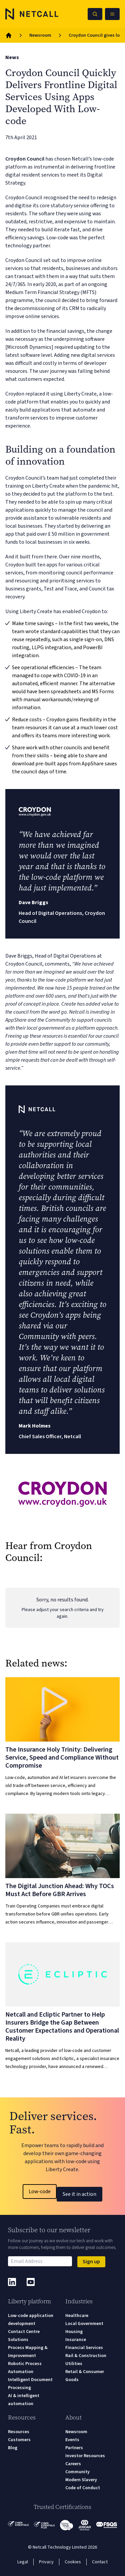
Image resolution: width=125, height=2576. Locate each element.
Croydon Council (24, 159)
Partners (74, 2447)
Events (72, 2439)
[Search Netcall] (95, 14)
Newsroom (40, 35)
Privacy (46, 2562)
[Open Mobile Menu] (112, 14)
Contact (100, 2562)
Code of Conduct (82, 2488)
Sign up (91, 2261)
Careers (73, 2464)
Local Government (84, 2323)
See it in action (79, 2194)
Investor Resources (85, 2456)
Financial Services (84, 2347)
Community (77, 2472)
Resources (18, 2431)
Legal (22, 2562)
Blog (12, 2447)
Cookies (73, 2562)
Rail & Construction (85, 2355)
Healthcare (76, 2315)
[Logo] (32, 14)
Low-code (40, 2191)
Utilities (73, 2363)
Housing (74, 2331)
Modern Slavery (81, 2480)
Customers (19, 2439)
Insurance (75, 2339)
